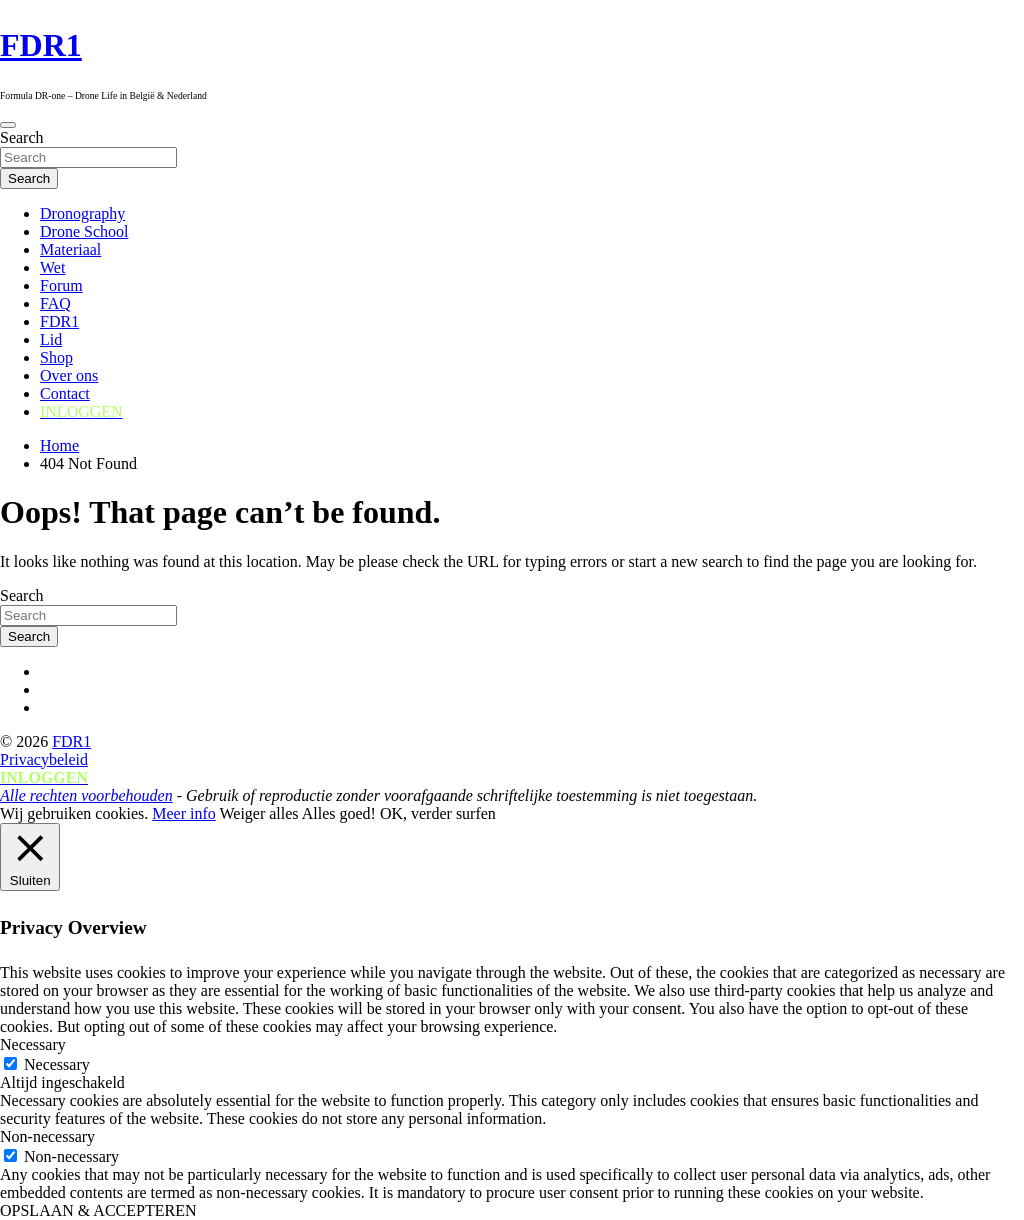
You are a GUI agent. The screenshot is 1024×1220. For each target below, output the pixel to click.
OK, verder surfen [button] (438, 813)
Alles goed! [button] (339, 813)
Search (22, 137)
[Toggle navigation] (8, 125)
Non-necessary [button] (47, 1136)
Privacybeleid (44, 759)
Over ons (69, 375)
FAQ (55, 303)
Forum (61, 285)
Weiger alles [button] (258, 813)
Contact (65, 393)
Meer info (184, 813)
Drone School (84, 231)
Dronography (82, 213)
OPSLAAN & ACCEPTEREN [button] (98, 1210)
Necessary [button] (33, 1044)
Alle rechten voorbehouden (86, 795)
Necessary (57, 1064)
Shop (56, 357)
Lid (51, 339)
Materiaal (70, 249)
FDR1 (41, 45)
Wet (52, 267)
